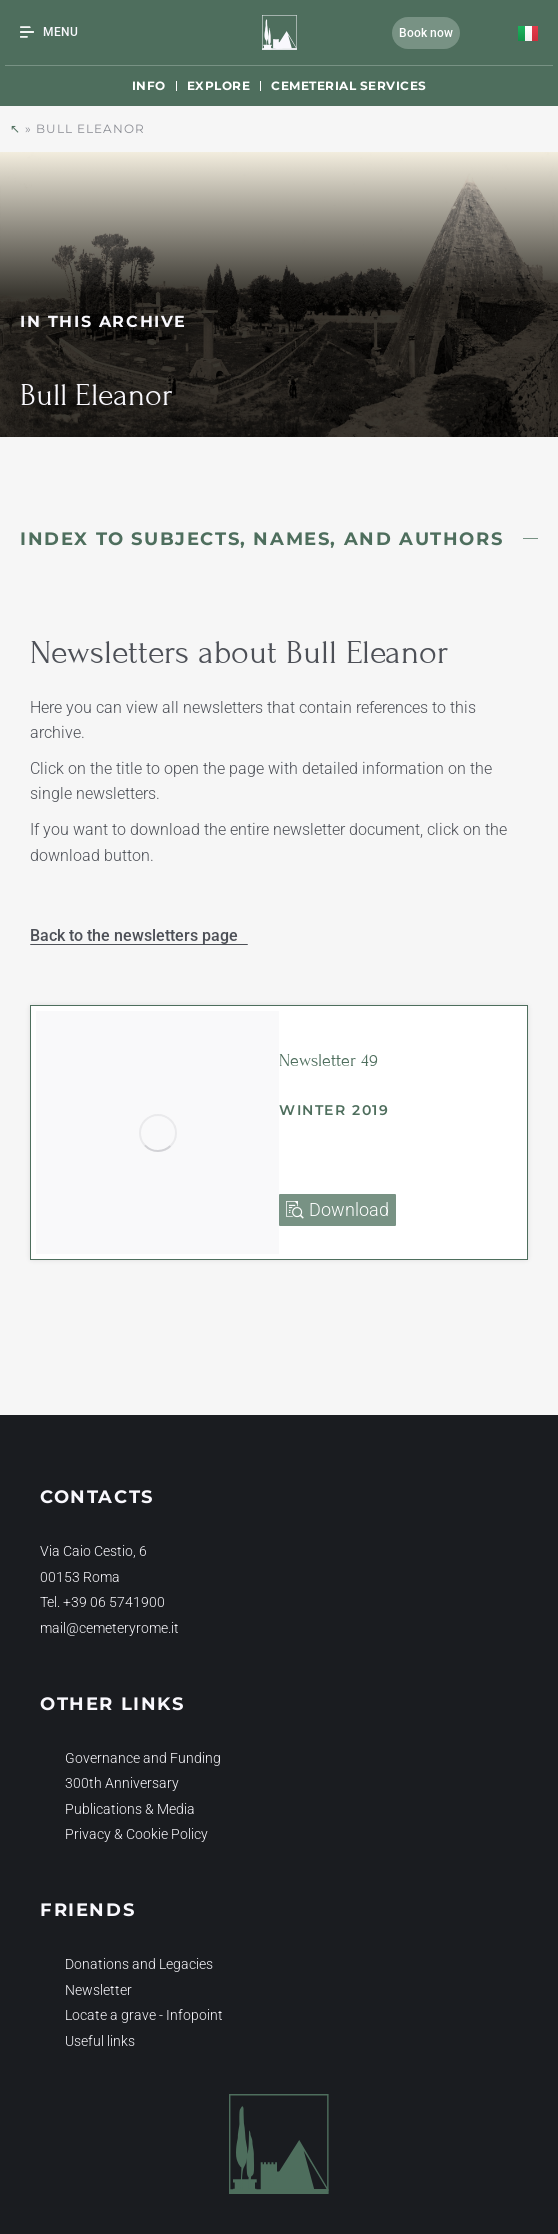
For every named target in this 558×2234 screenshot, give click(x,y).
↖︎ (15, 128)
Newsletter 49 (328, 1060)
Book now (426, 33)
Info (149, 85)
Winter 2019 (334, 1110)
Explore (219, 85)
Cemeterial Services (349, 85)
